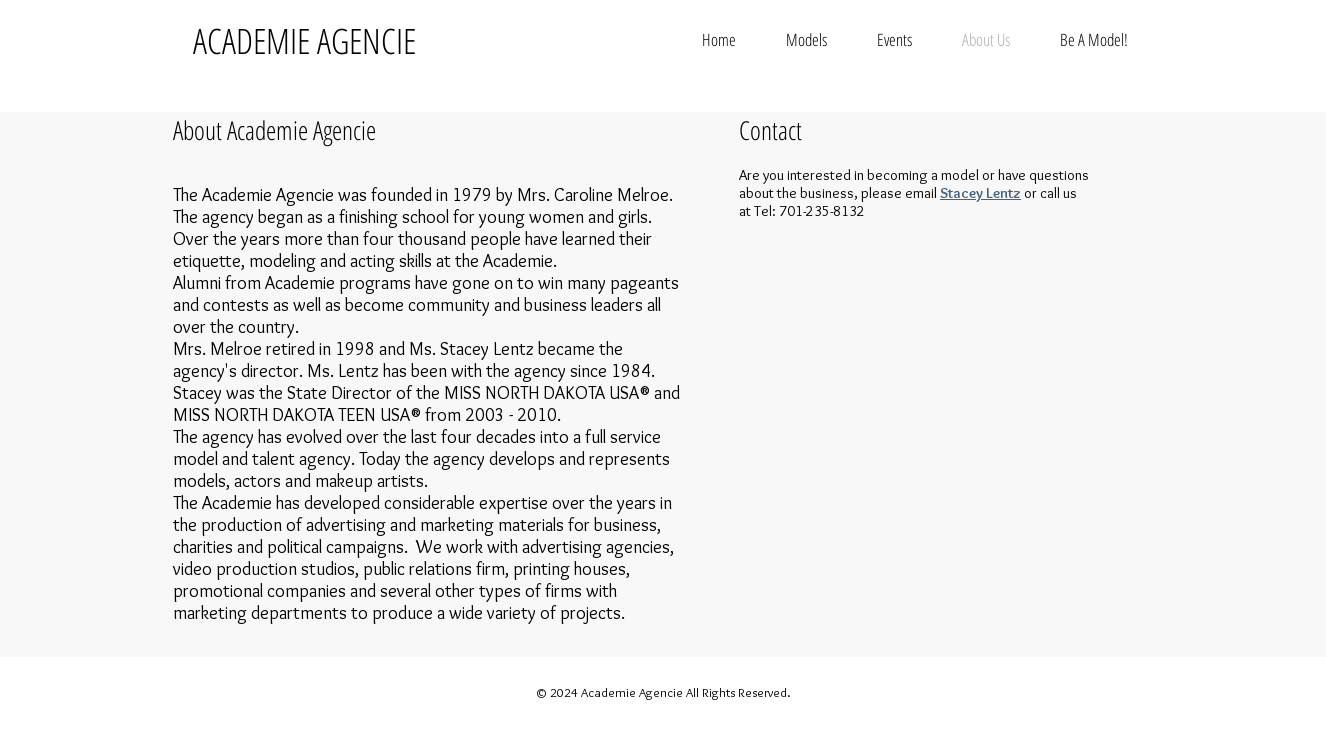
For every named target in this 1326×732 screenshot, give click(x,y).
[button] (806, 39)
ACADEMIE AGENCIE (304, 40)
